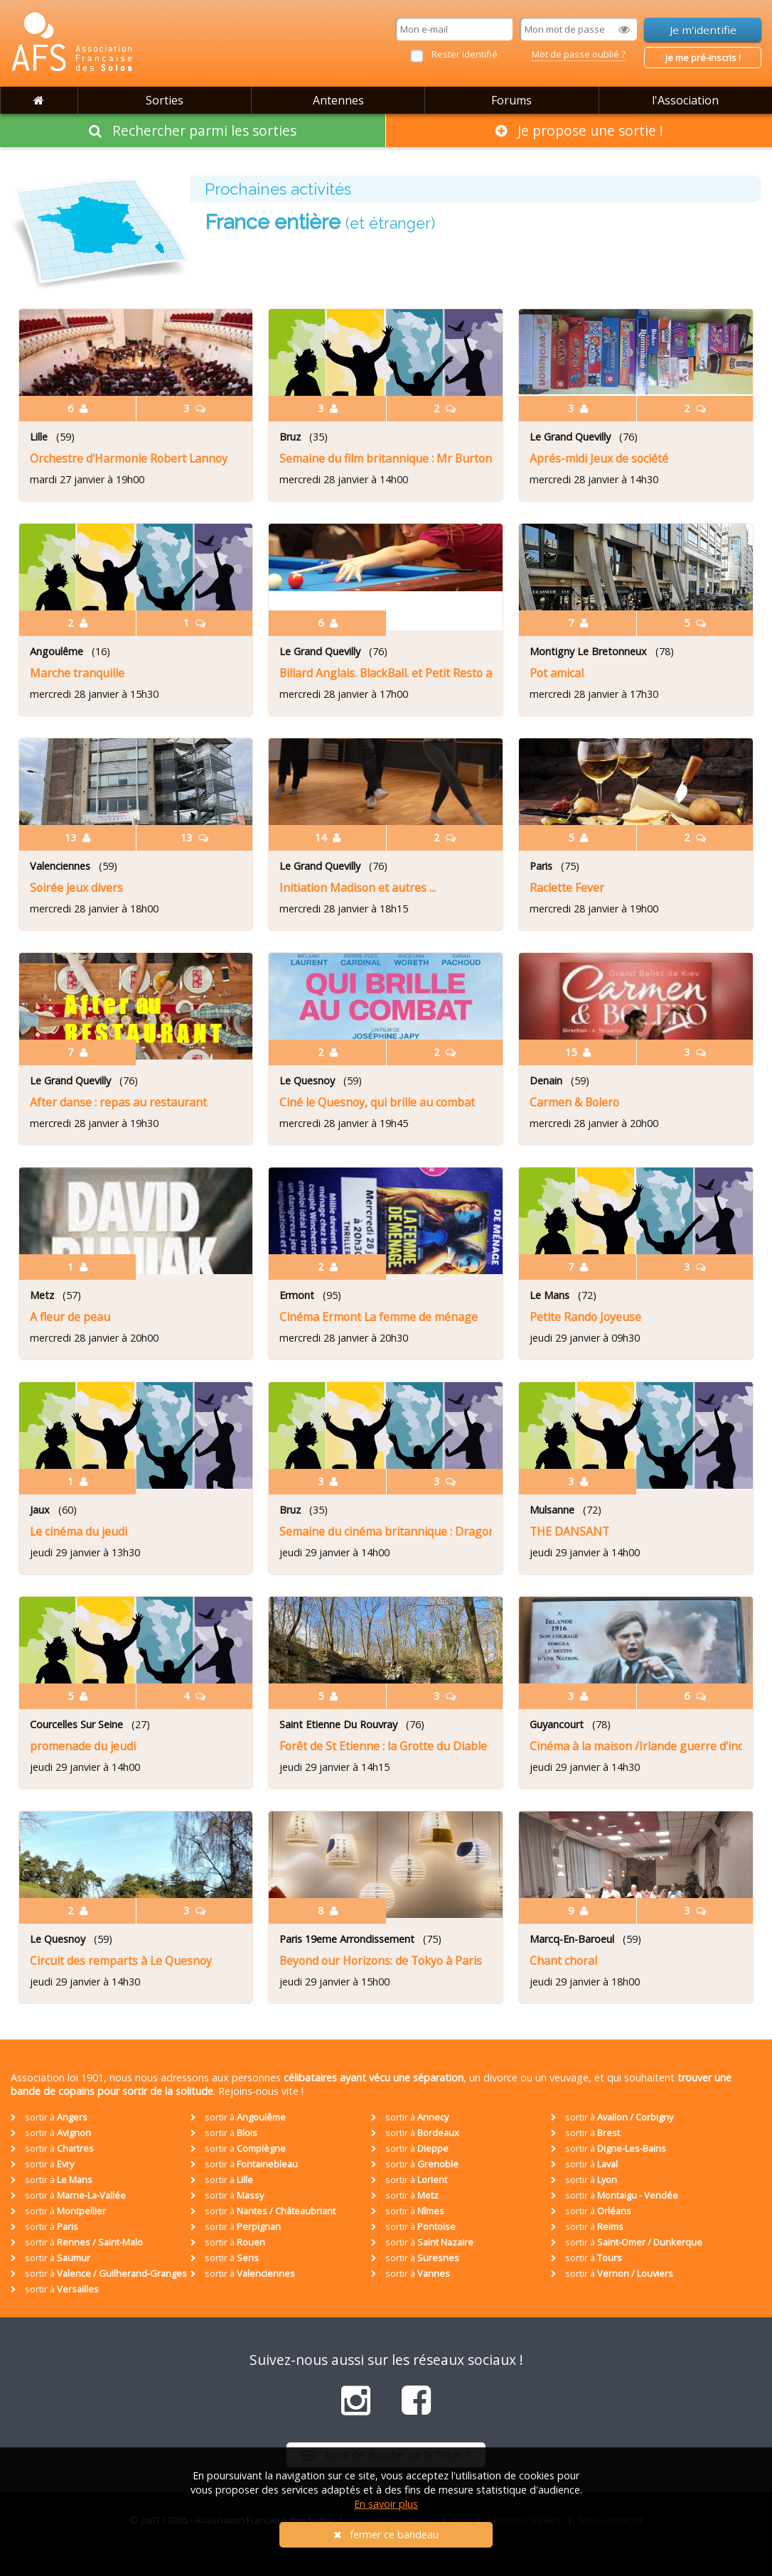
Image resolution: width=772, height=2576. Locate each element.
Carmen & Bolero (574, 1102)
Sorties (164, 100)
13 (77, 837)
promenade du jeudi (83, 1746)
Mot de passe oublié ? (579, 54)
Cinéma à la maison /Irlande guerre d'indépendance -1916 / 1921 (636, 1746)
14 (328, 837)
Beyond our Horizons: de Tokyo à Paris (380, 1960)
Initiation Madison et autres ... (357, 887)
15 (578, 1052)
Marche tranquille (77, 673)
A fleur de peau (70, 1317)
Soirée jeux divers (76, 887)
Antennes (338, 100)
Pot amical (557, 673)
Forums (511, 100)
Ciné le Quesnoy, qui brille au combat (377, 1102)
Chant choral (563, 1960)
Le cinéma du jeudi (78, 1531)
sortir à (49, 2117)
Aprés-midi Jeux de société (599, 458)
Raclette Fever (567, 887)
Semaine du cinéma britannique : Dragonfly (385, 1531)
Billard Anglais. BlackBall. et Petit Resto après (385, 673)
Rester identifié (464, 54)
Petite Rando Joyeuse (585, 1317)
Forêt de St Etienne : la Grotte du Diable (383, 1746)
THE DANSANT (569, 1531)
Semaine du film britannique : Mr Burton (385, 458)
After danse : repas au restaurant (118, 1102)
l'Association (685, 100)
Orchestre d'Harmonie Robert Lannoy (128, 458)
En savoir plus (386, 2504)
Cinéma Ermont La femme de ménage (378, 1317)
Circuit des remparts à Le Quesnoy (121, 1960)
